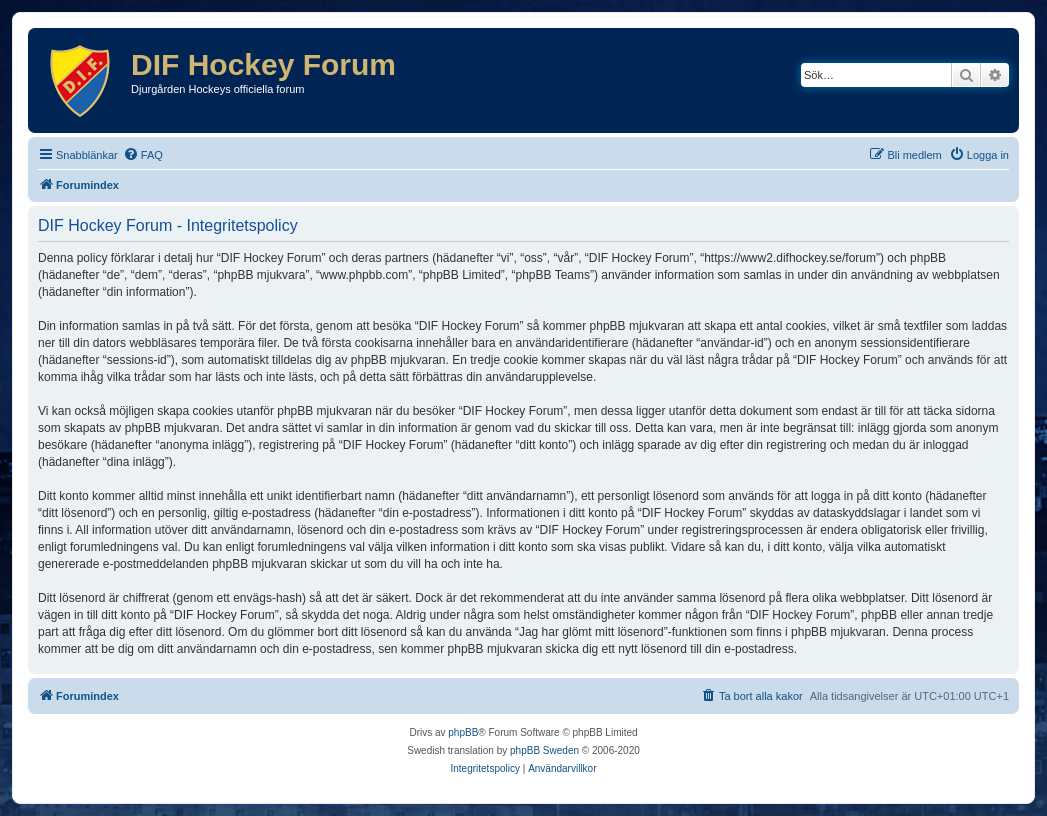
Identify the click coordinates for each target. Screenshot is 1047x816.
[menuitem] (143, 155)
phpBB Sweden (544, 750)
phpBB (463, 732)
